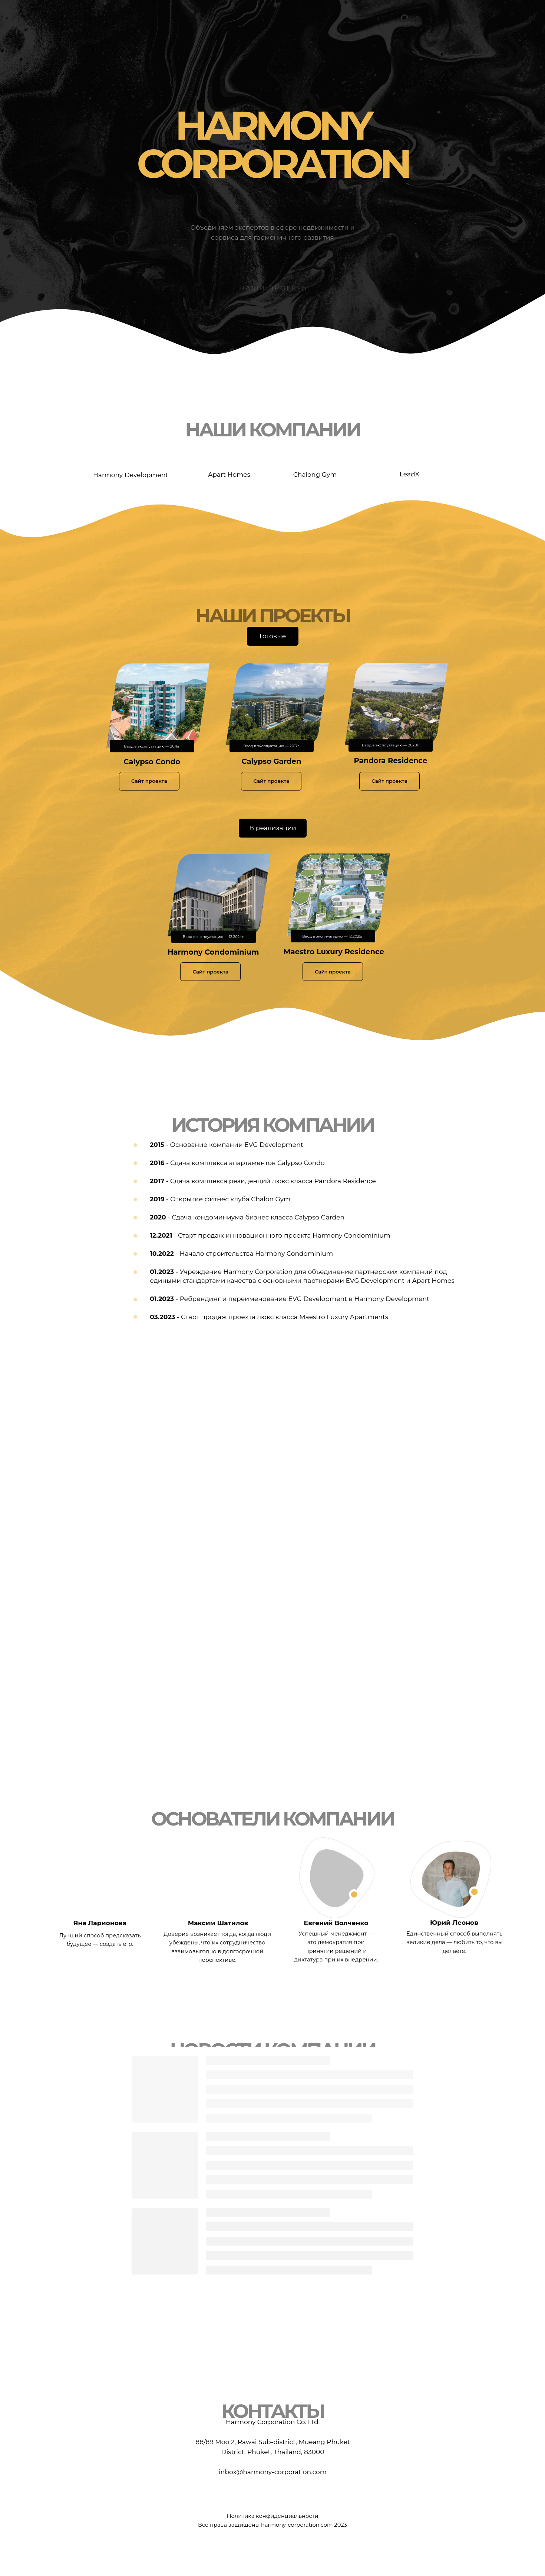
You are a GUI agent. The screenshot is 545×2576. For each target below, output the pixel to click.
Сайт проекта (149, 781)
